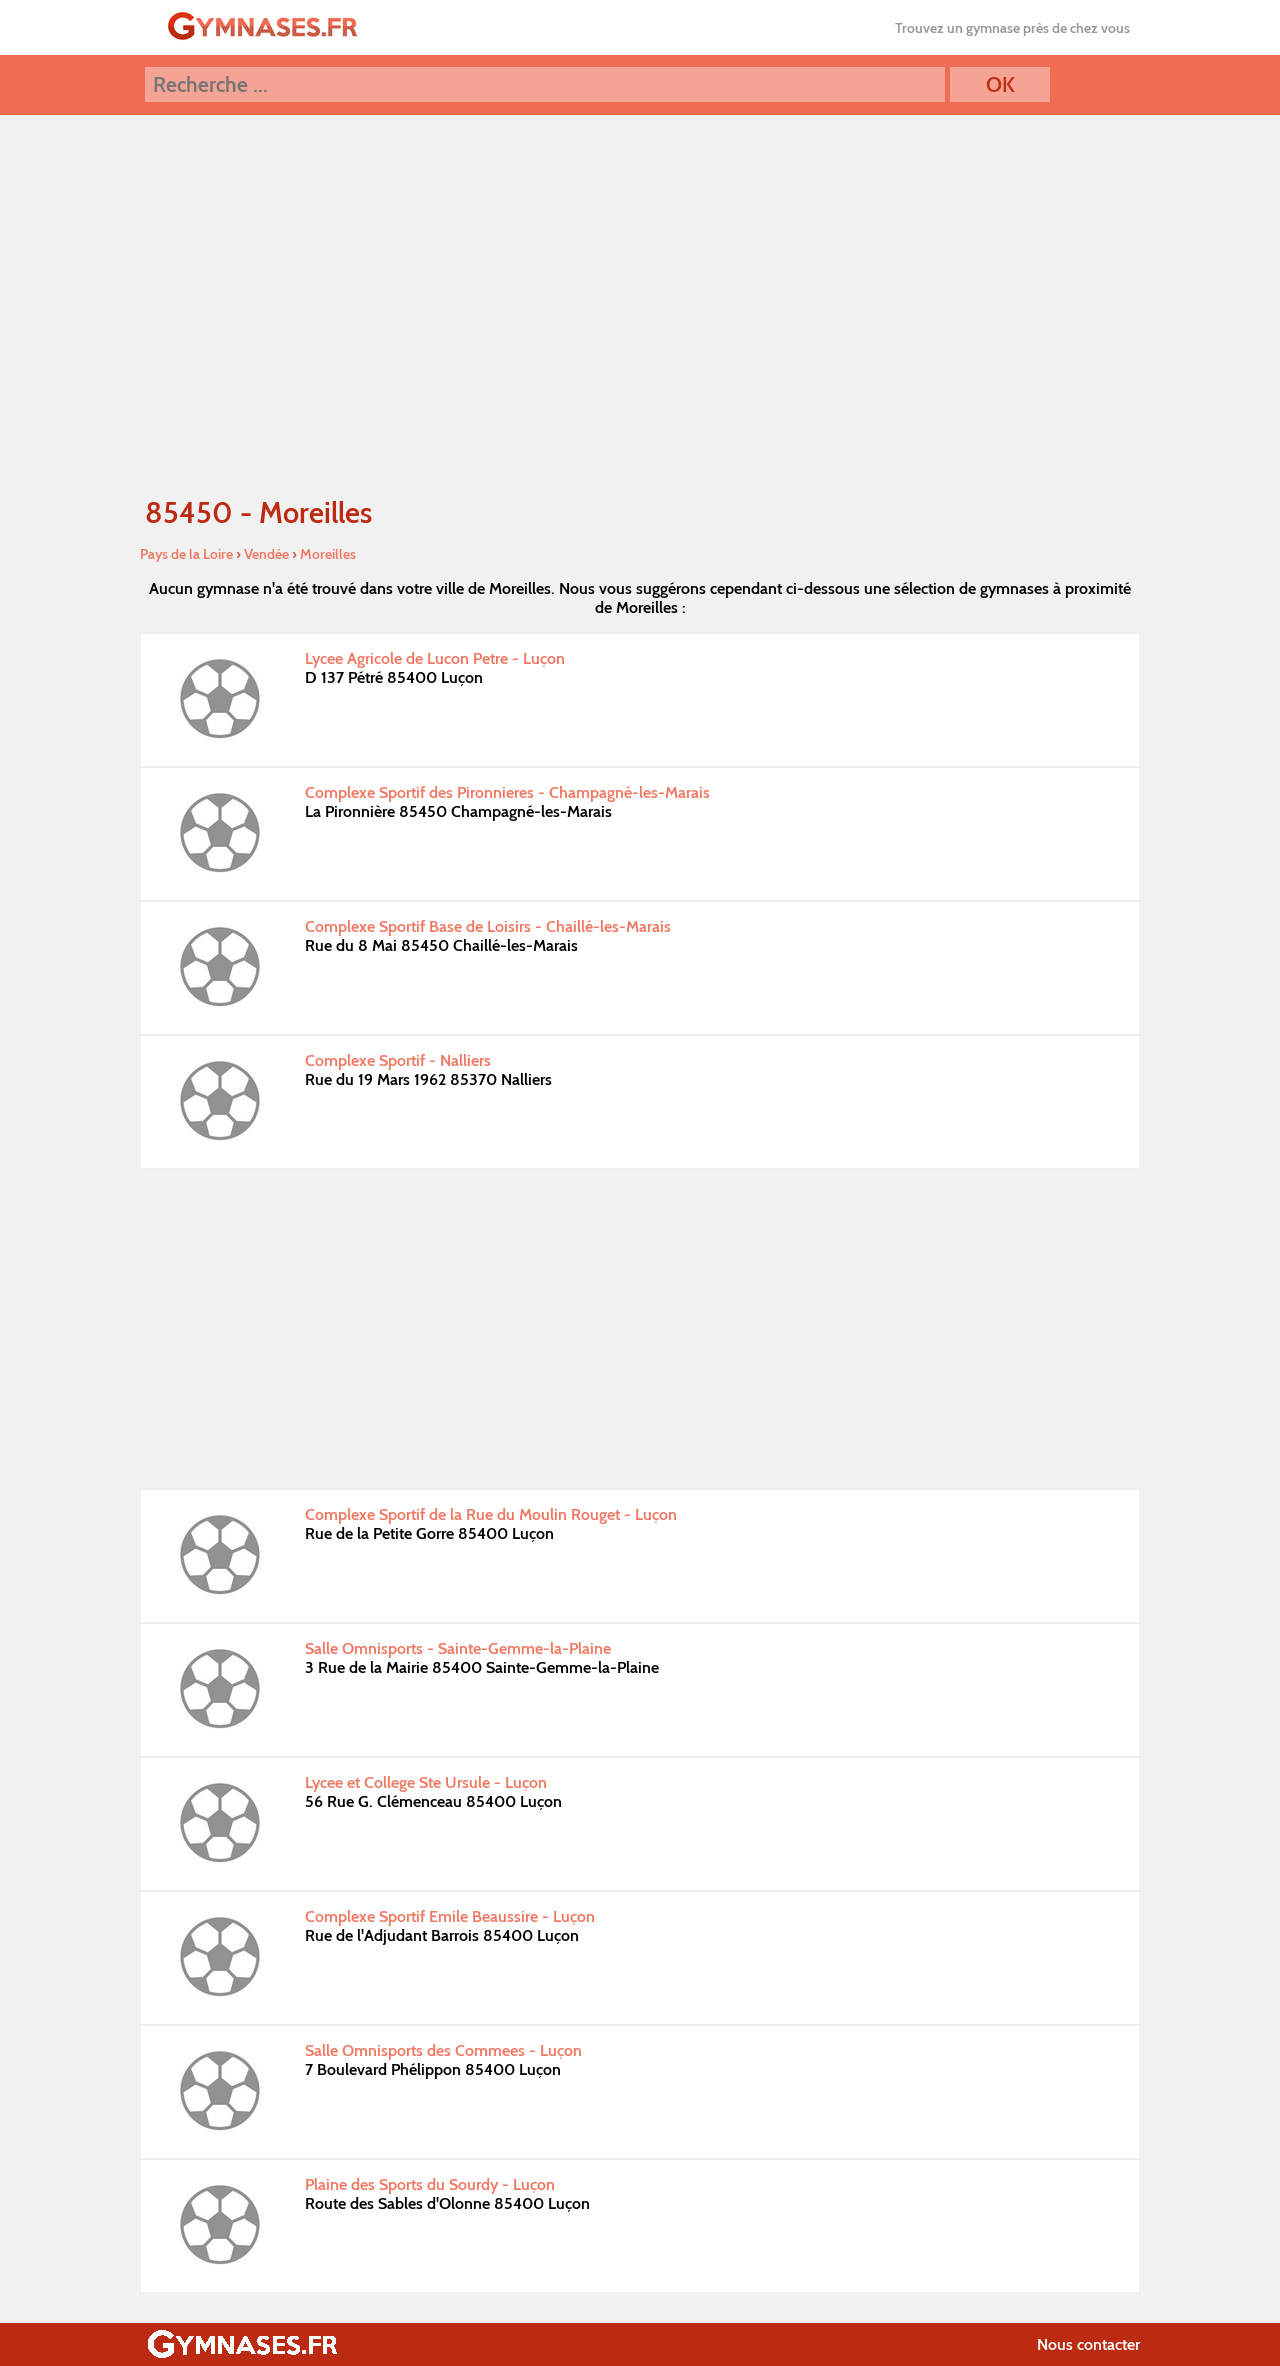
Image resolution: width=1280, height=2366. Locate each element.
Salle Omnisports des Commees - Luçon (443, 2050)
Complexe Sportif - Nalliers (398, 1060)
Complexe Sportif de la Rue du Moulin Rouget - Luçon (491, 1514)
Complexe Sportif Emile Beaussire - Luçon (450, 1916)
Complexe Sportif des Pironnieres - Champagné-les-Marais (507, 792)
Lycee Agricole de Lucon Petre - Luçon (435, 658)
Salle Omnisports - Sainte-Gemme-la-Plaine (458, 1648)
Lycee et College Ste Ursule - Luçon (426, 1782)
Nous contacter (1088, 2344)
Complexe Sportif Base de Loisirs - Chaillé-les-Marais (488, 926)
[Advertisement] (640, 1329)
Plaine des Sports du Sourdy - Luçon (430, 2184)
